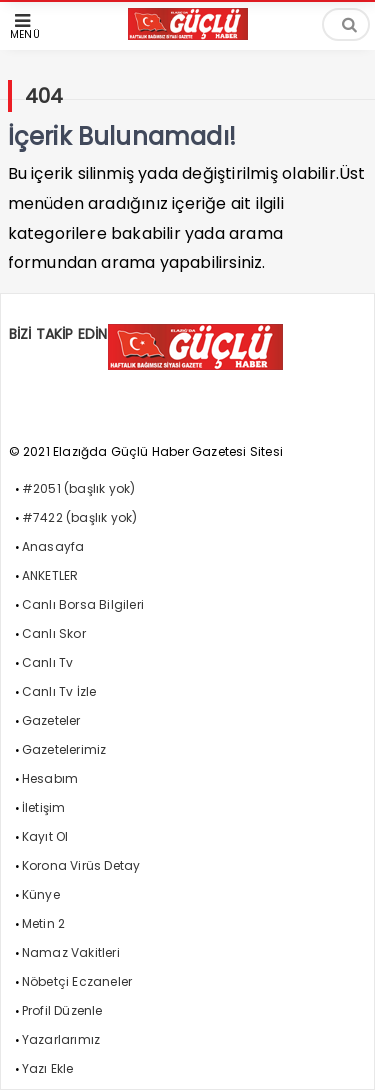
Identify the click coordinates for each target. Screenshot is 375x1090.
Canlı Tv (48, 662)
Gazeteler (51, 720)
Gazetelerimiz (64, 749)
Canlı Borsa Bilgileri (83, 604)
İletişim (44, 807)
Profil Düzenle (62, 1010)
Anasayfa (53, 546)
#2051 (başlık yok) (79, 488)
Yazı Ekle (48, 1068)
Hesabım (50, 778)
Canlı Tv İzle (59, 691)
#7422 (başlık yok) (80, 517)
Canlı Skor (54, 633)
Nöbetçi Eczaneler (77, 981)
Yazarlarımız (61, 1039)
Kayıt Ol (45, 836)
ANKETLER (50, 575)
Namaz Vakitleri (71, 952)
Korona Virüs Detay (81, 865)
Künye (41, 894)
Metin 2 (43, 923)
